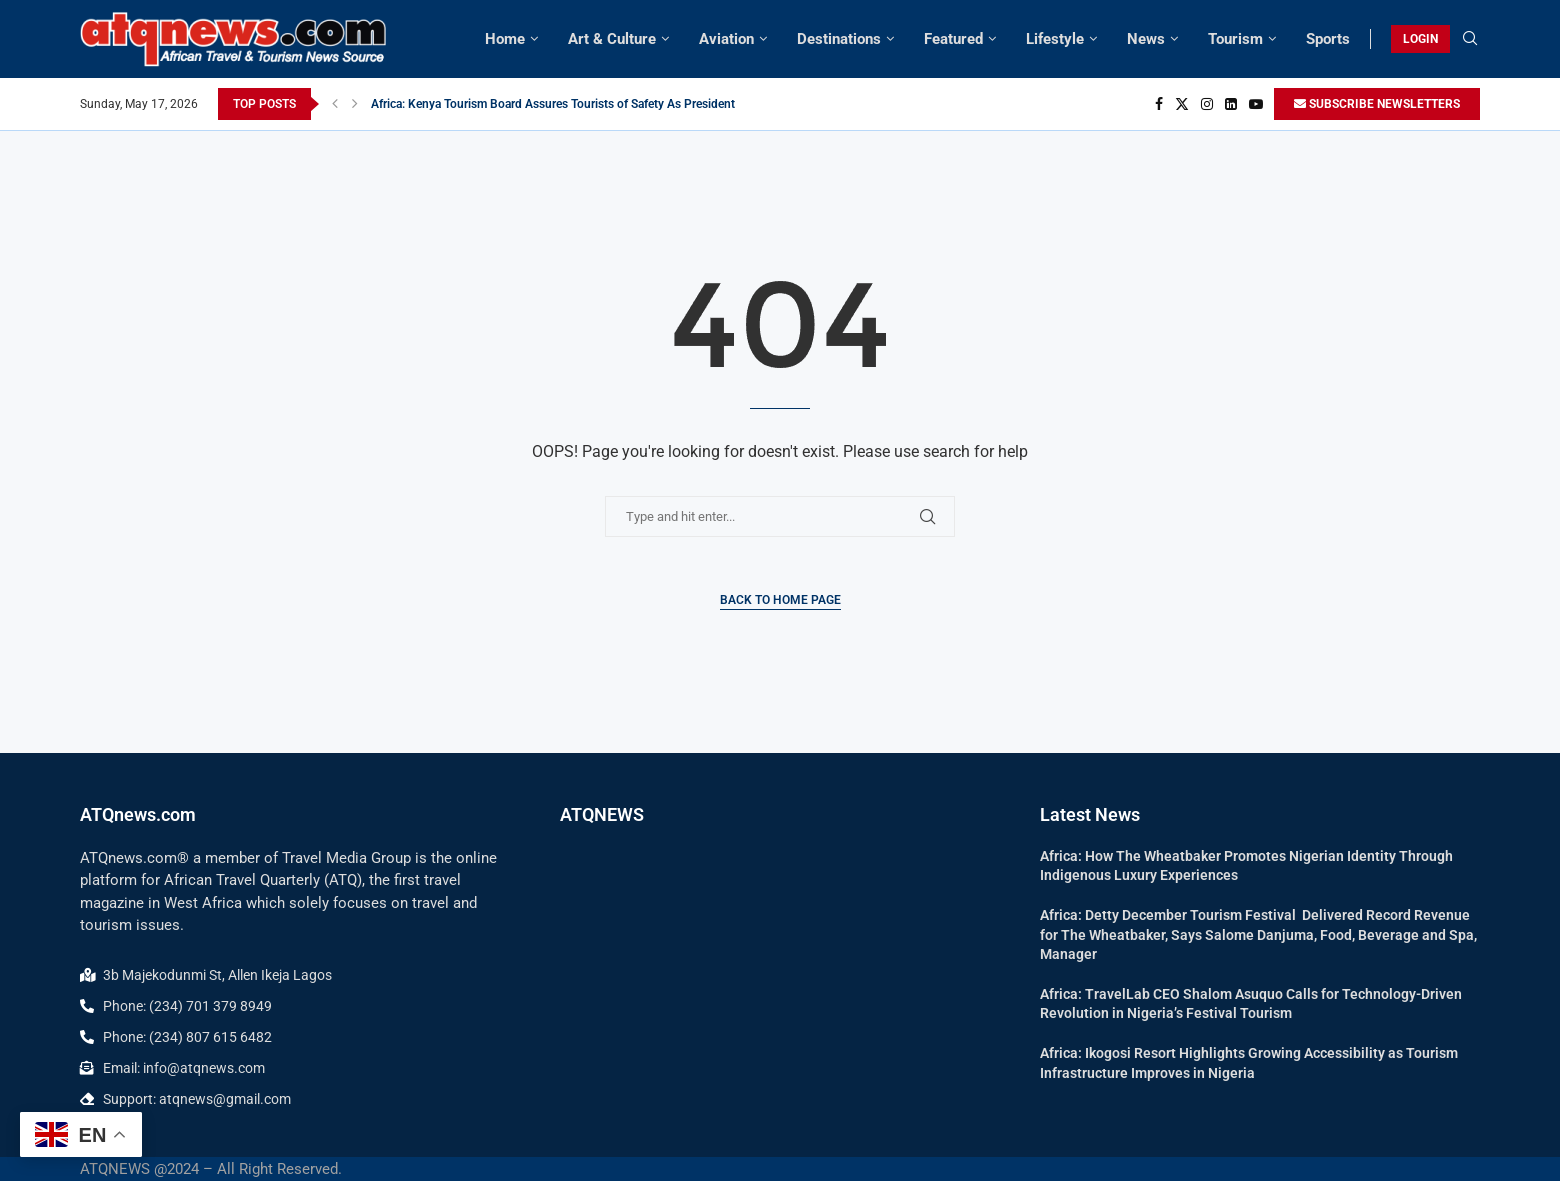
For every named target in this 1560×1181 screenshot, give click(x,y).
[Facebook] (1159, 104)
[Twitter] (1182, 104)
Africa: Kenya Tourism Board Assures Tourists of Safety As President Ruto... (572, 104)
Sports (1328, 39)
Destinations (839, 39)
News (1146, 39)
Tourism (1235, 39)
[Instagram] (1207, 104)
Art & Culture (612, 39)
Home (505, 39)
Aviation (726, 39)
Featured (953, 39)
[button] (335, 104)
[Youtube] (1256, 104)
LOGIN (1420, 39)
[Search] (1470, 39)
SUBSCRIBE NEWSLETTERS (1377, 104)
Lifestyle (1055, 39)
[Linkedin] (1231, 104)
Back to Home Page (780, 600)
